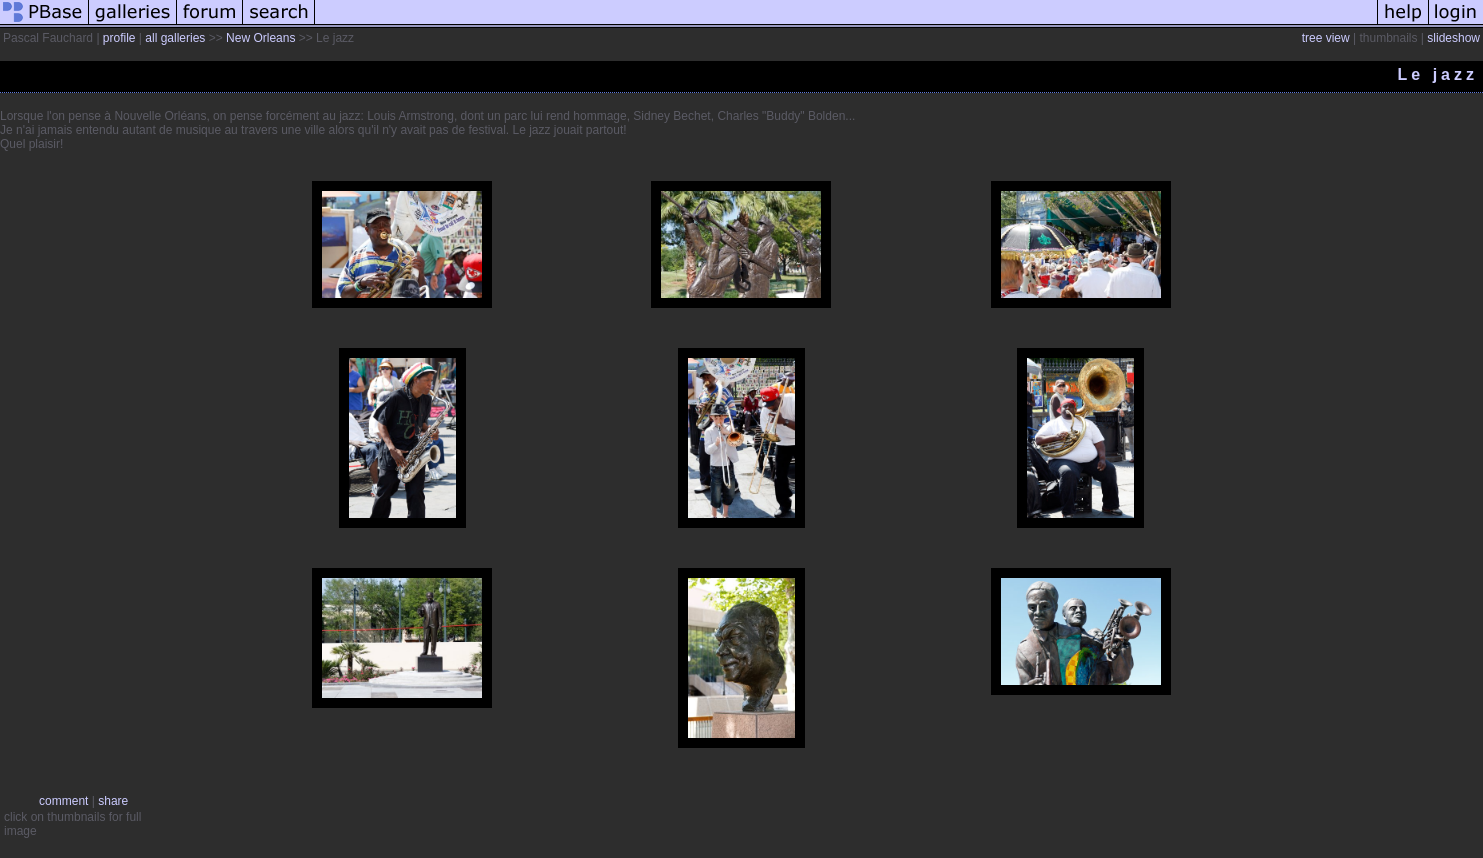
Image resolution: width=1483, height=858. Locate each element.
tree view (1326, 38)
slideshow (1453, 38)
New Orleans (260, 38)
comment (63, 801)
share (113, 801)
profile (119, 38)
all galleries (175, 38)
